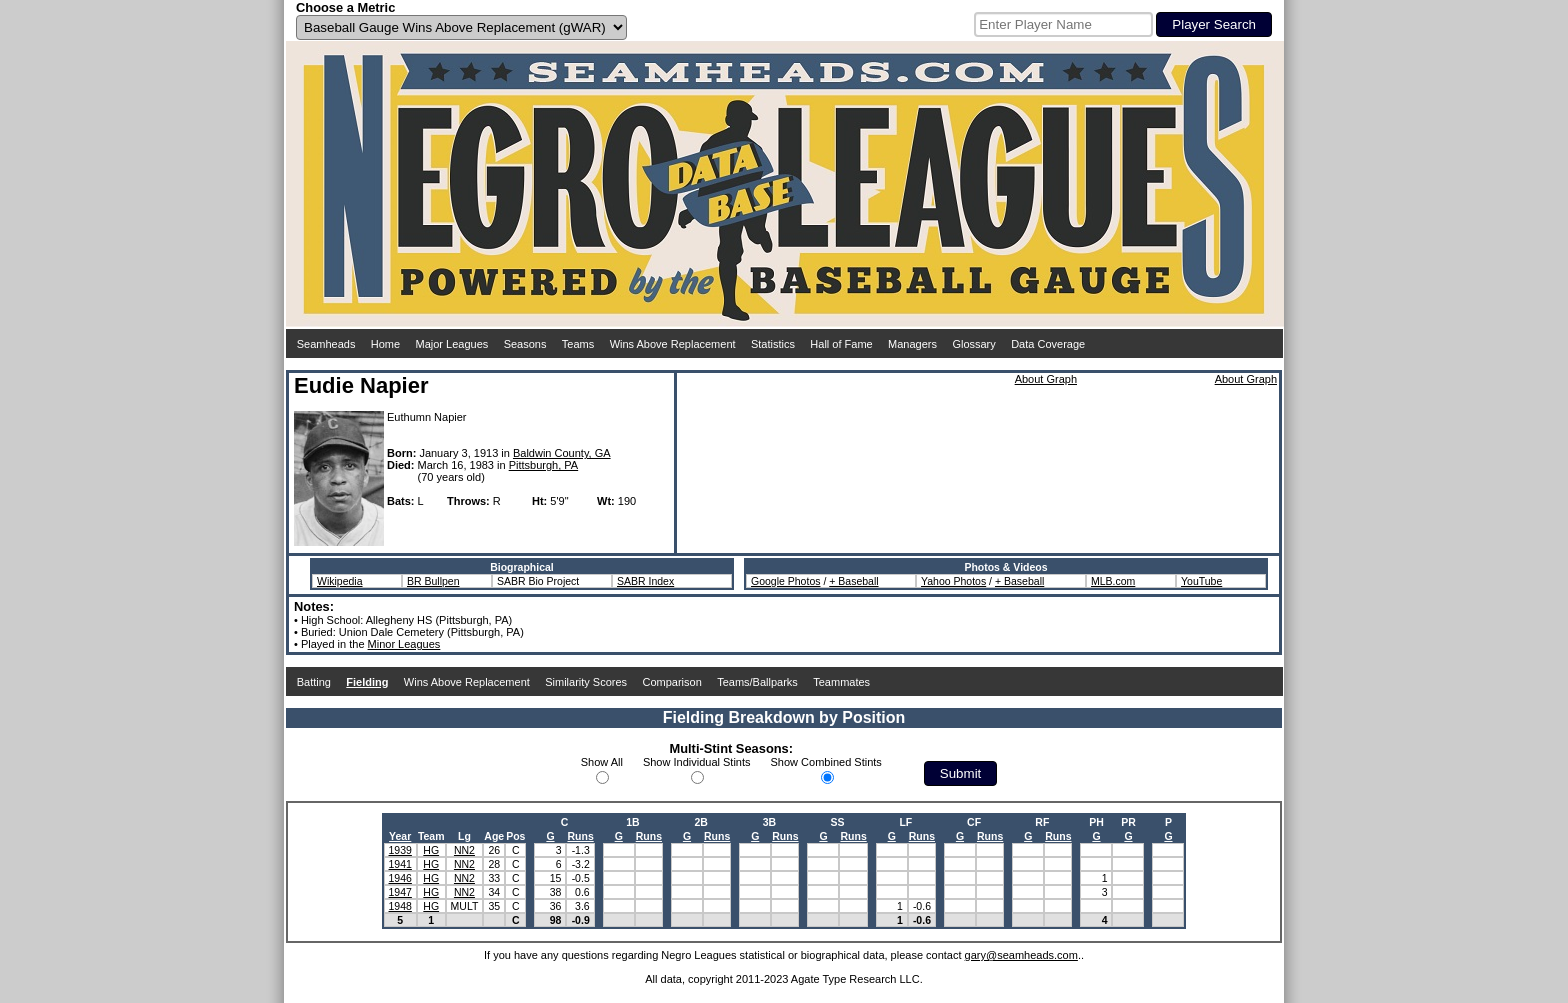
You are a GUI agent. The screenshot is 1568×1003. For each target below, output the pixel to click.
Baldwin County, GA (562, 453)
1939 (400, 850)
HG (431, 850)
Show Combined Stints (826, 762)
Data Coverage (1048, 344)
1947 (400, 892)
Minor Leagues (404, 644)
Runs (580, 836)
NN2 (464, 850)
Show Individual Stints (697, 762)
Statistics (773, 344)
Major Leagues (452, 344)
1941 (400, 864)
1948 (400, 906)
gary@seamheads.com (1021, 955)
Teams (578, 344)
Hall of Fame (841, 344)
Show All (602, 762)
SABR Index (645, 581)
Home (385, 344)
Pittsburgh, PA (544, 465)
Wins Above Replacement (673, 344)
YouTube (1201, 581)
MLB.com (1113, 581)
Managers (912, 344)
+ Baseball (853, 581)
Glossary (973, 344)
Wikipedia (340, 581)
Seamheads (326, 344)
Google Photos (785, 581)
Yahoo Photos (953, 581)
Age (494, 836)
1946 (400, 878)
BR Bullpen (433, 581)
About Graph (1046, 379)
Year (400, 836)
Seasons (525, 344)
